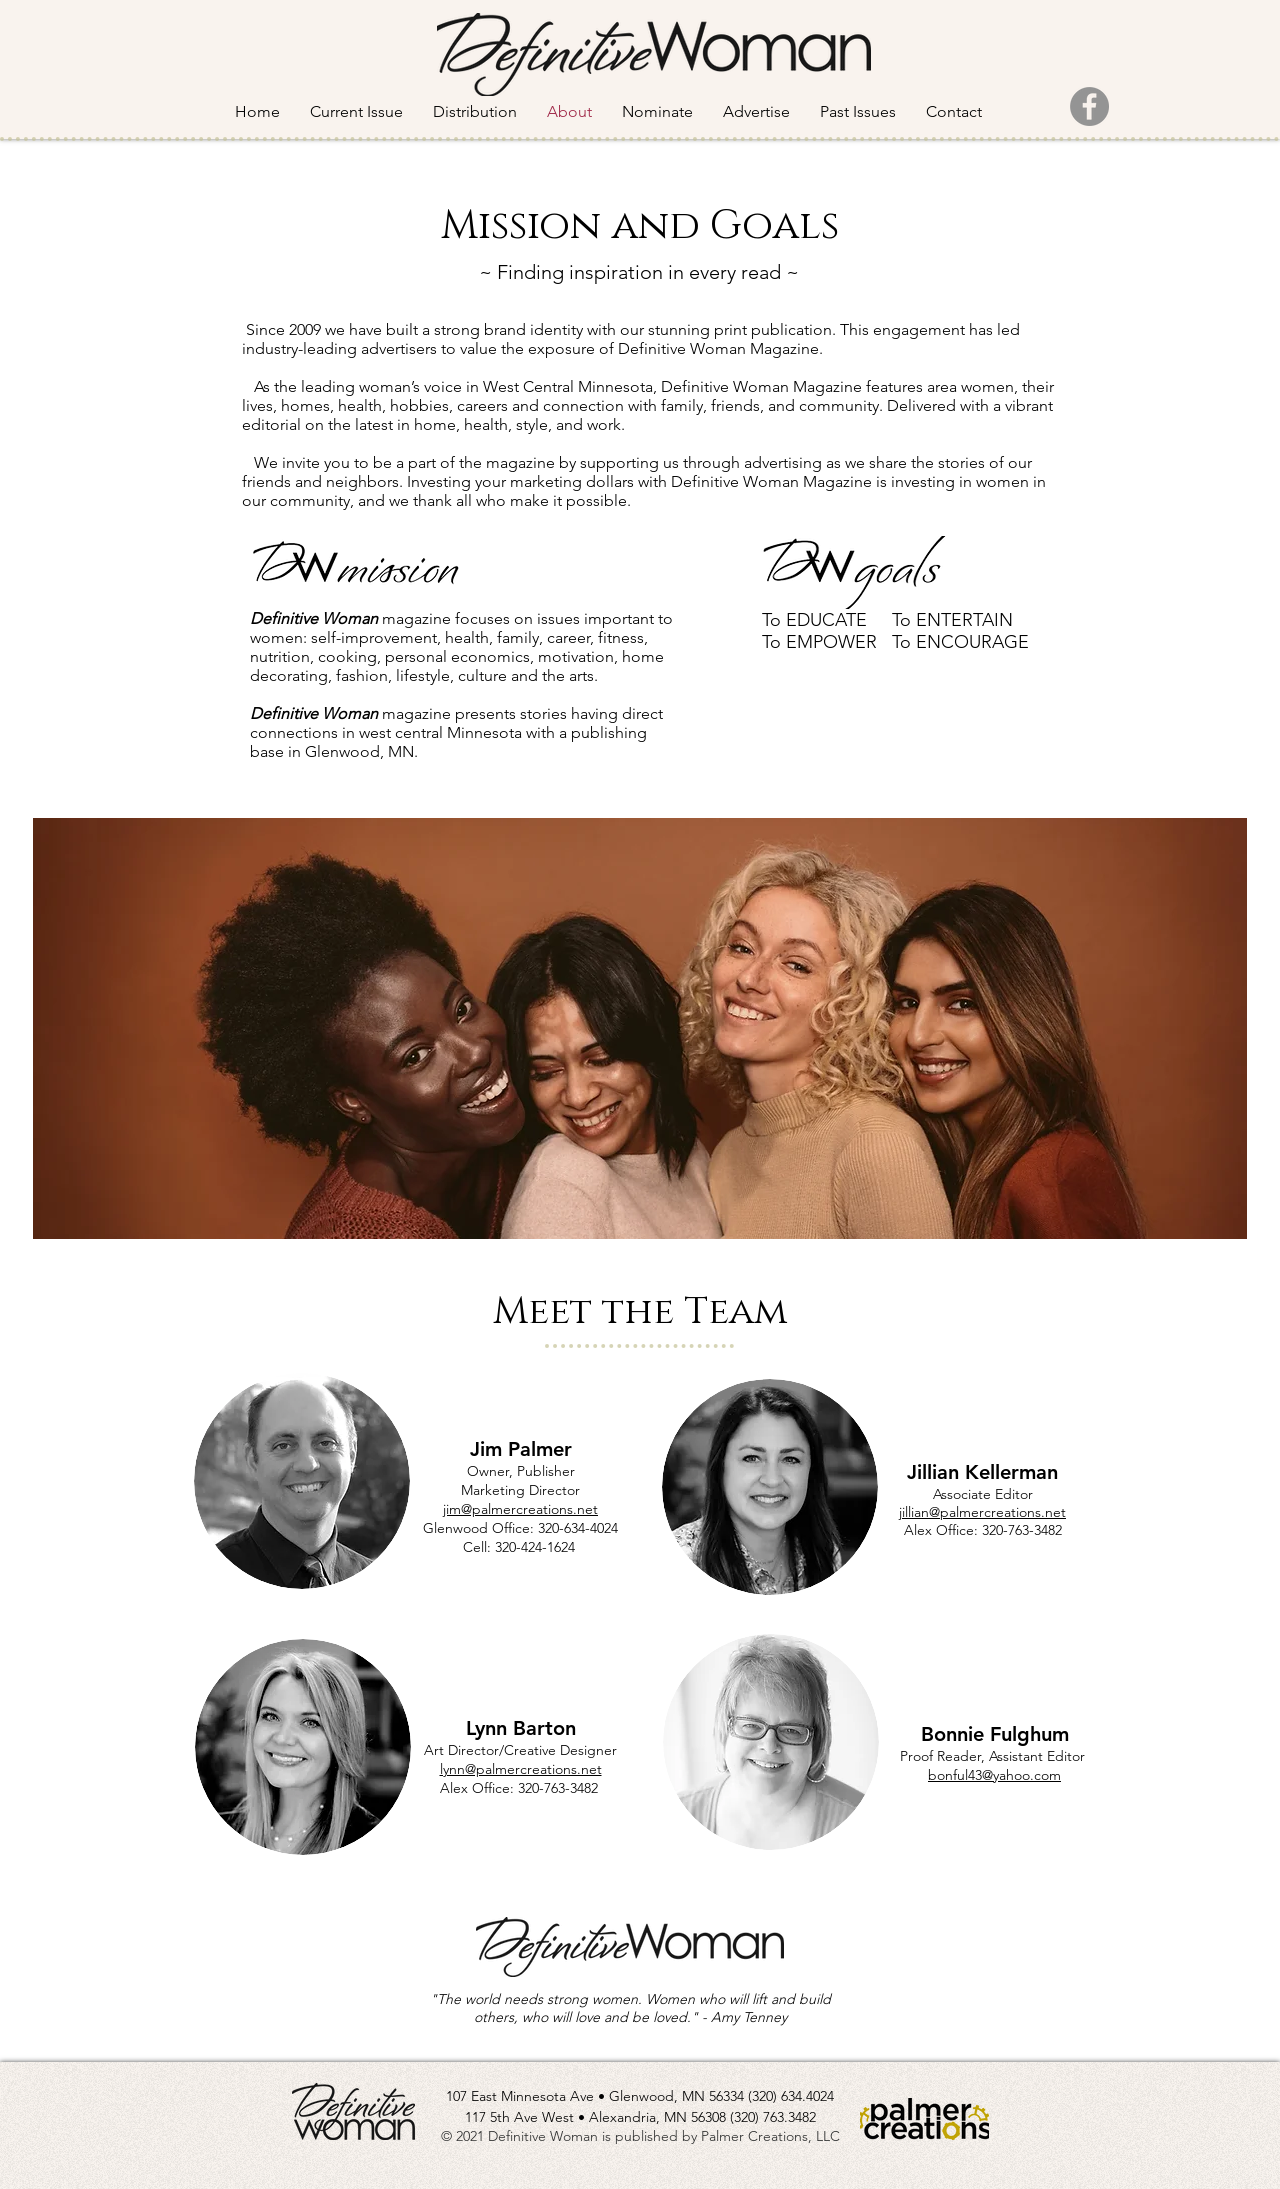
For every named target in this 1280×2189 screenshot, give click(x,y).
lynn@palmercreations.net (521, 1769)
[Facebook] (1089, 106)
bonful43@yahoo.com (994, 1775)
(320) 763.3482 (773, 2117)
